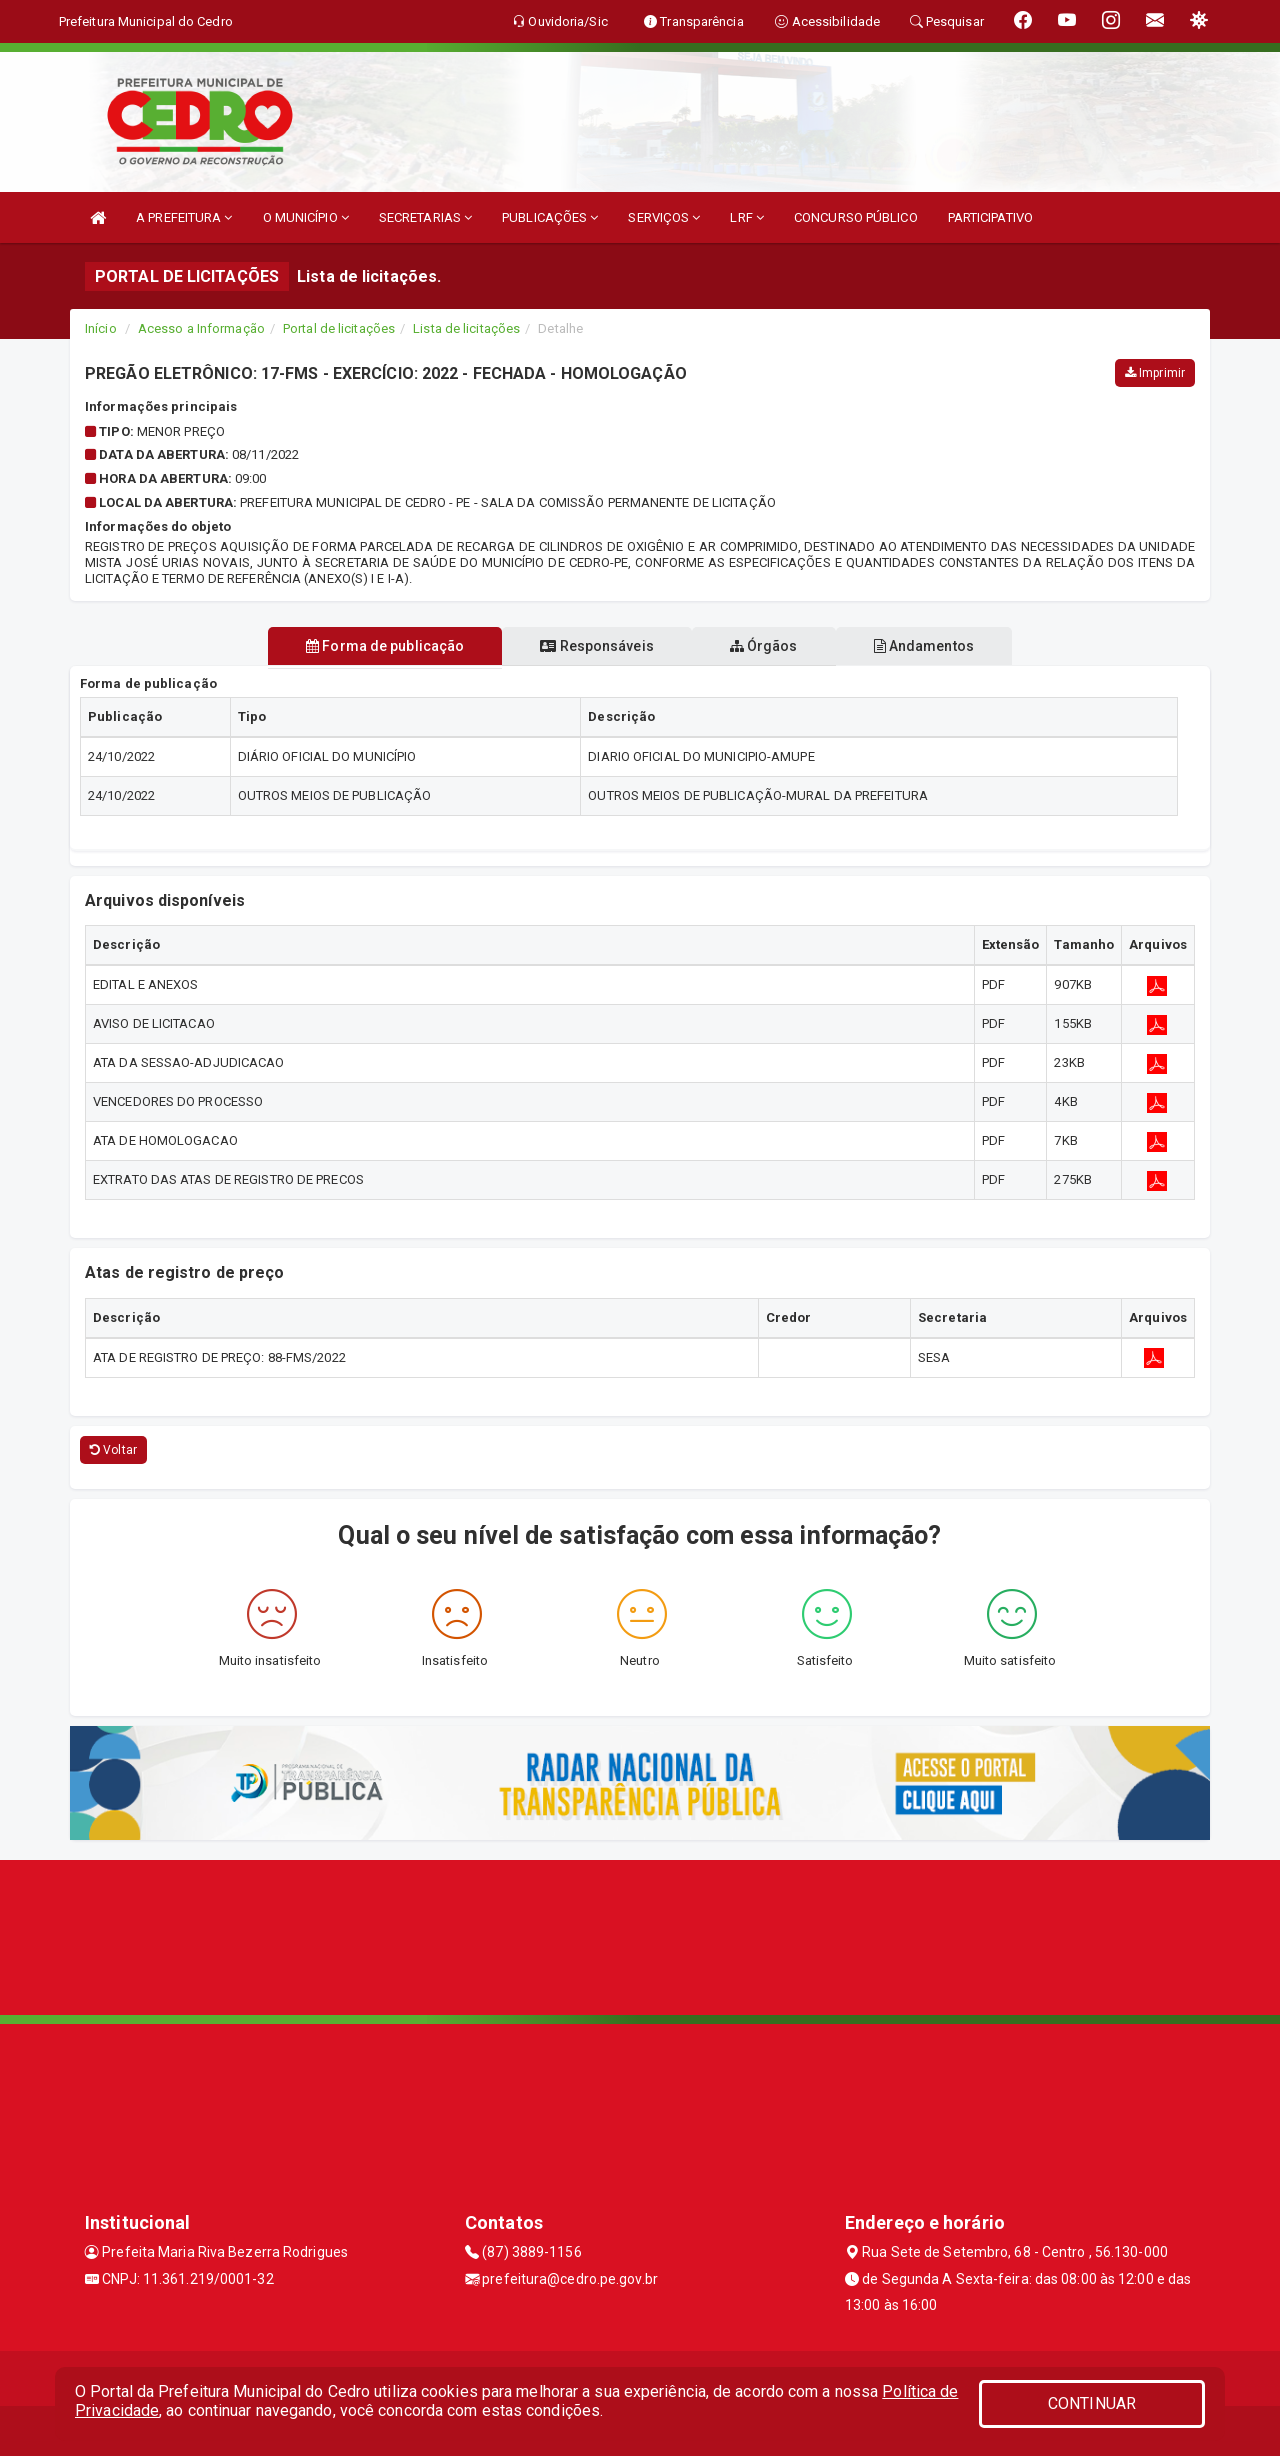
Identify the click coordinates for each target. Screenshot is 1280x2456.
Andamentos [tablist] (936, 646)
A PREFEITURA (184, 217)
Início (101, 328)
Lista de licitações (466, 328)
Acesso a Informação (201, 328)
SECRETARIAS (425, 217)
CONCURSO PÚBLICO (856, 217)
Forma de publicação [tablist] (373, 646)
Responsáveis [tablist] (592, 646)
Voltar (113, 1450)
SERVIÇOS (664, 217)
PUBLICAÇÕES (550, 217)
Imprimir (1155, 373)
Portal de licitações (339, 328)
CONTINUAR (1092, 2403)
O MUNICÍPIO (306, 217)
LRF (747, 217)
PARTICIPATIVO (990, 217)
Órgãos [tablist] (768, 646)
